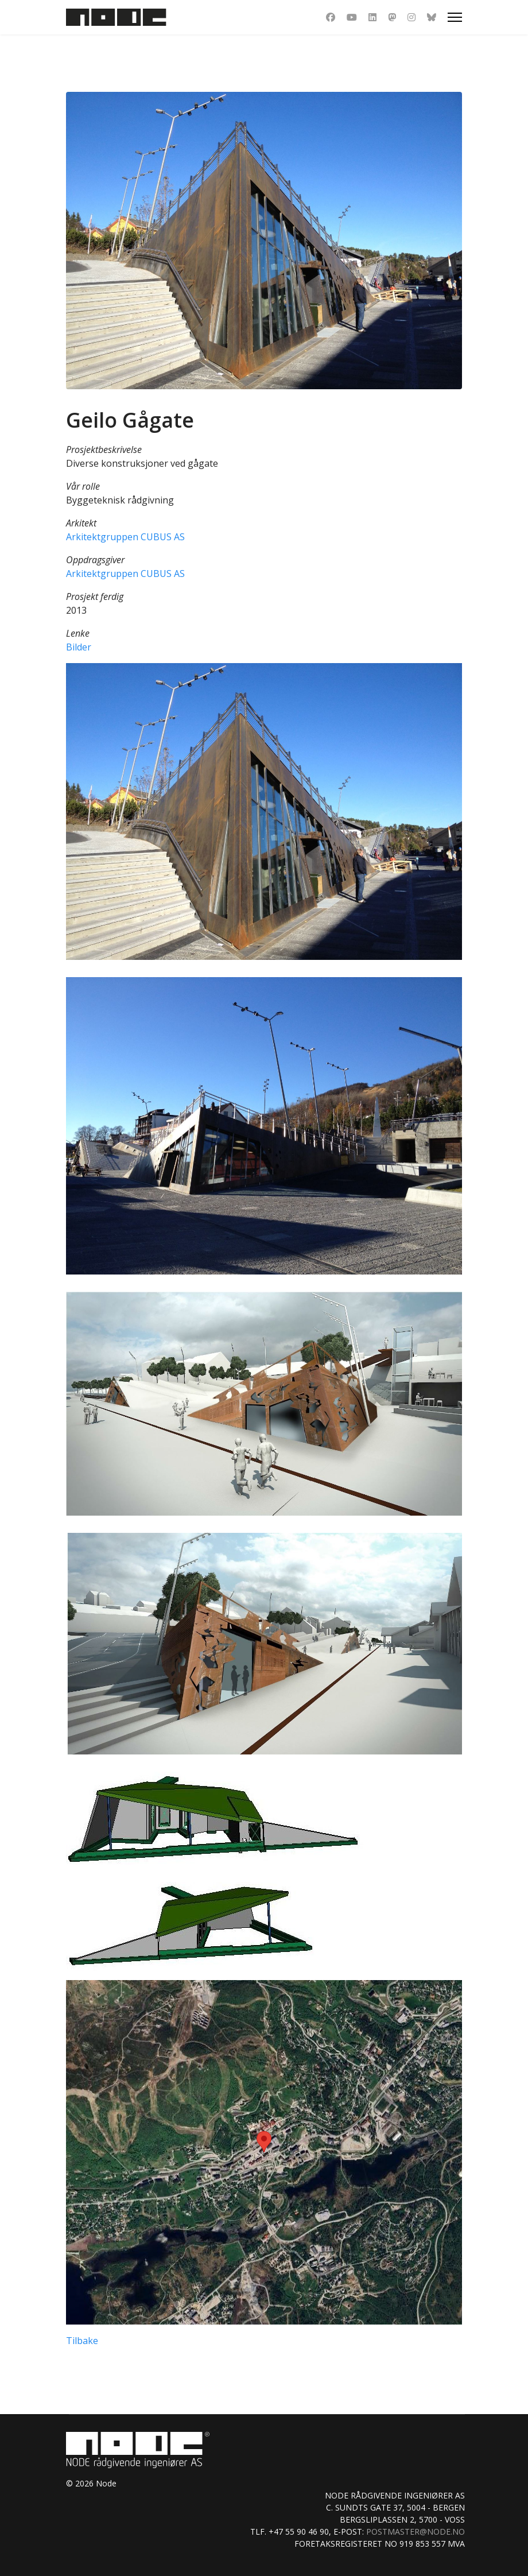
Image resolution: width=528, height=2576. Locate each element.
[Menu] (455, 17)
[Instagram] (411, 17)
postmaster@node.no (415, 2531)
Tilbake (82, 2340)
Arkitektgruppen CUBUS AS (125, 536)
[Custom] (431, 17)
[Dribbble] (392, 17)
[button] (264, 811)
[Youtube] (352, 17)
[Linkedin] (372, 17)
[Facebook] (330, 17)
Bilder (78, 647)
